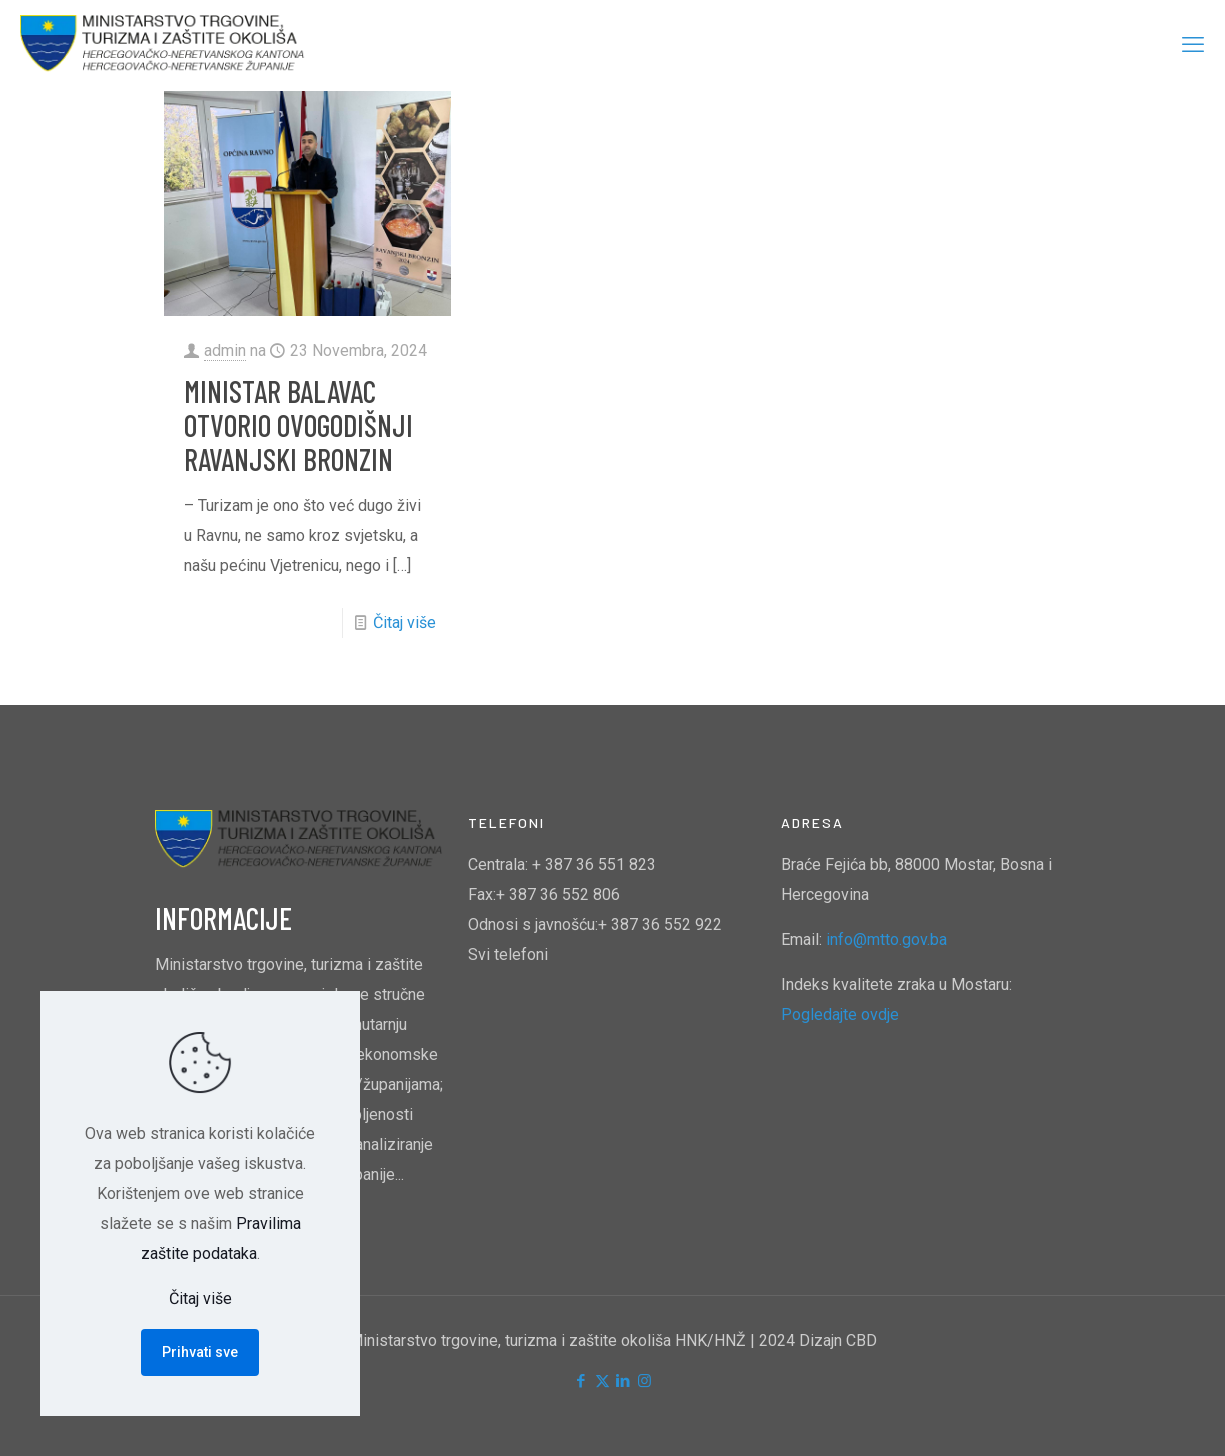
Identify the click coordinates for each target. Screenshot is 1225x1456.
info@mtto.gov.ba (886, 939)
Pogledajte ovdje (840, 1014)
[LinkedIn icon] (623, 1381)
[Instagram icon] (644, 1381)
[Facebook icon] (581, 1381)
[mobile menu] (1193, 45)
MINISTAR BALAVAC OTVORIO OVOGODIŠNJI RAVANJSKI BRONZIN (298, 425)
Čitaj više (404, 622)
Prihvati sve (200, 1352)
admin (225, 350)
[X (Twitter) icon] (602, 1381)
